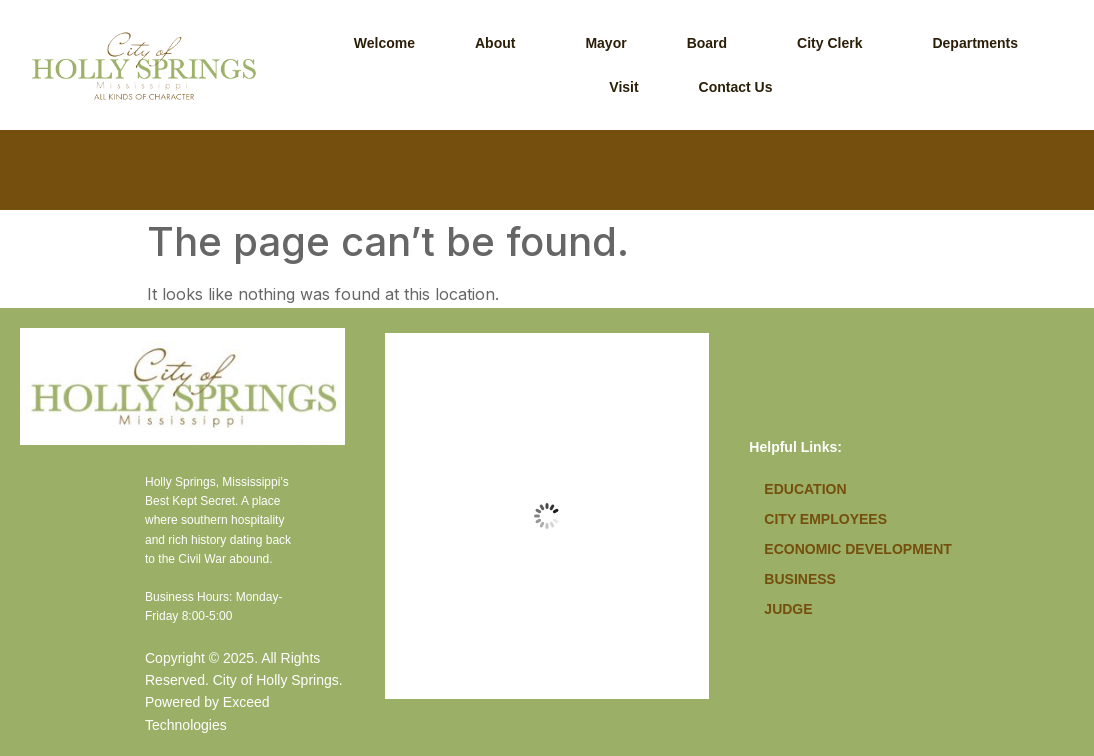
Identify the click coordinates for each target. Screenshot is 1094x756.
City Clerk (829, 43)
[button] (500, 43)
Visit (623, 87)
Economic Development (857, 549)
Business (800, 579)
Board (707, 43)
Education (805, 489)
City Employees (825, 519)
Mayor (605, 43)
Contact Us (736, 87)
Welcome (384, 43)
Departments (975, 43)
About (495, 43)
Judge (788, 609)
